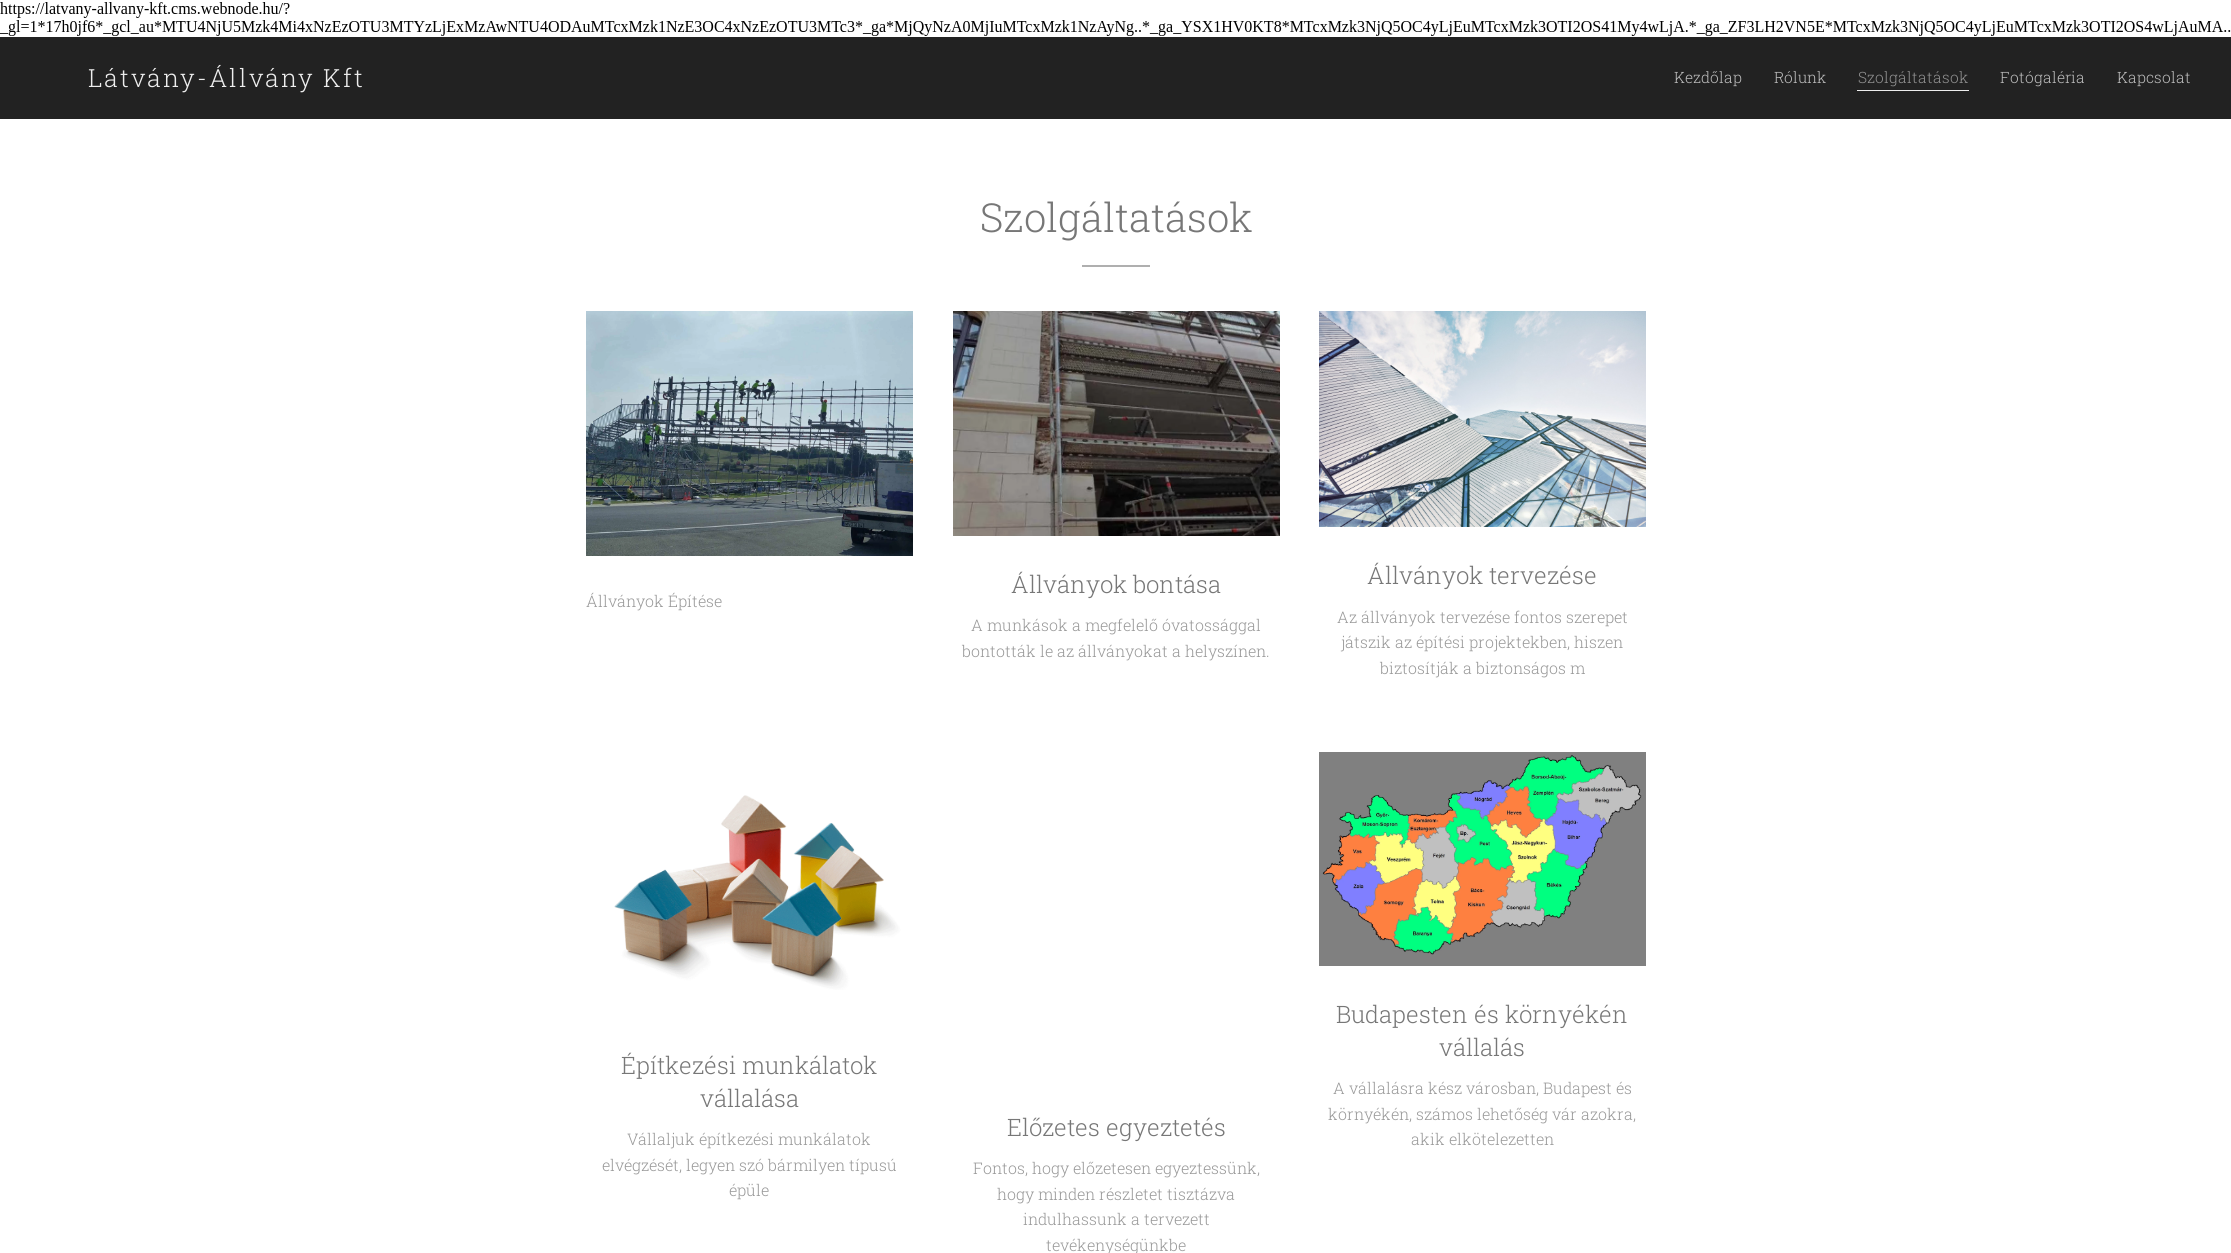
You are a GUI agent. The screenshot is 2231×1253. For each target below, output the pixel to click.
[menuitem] (1756, 78)
